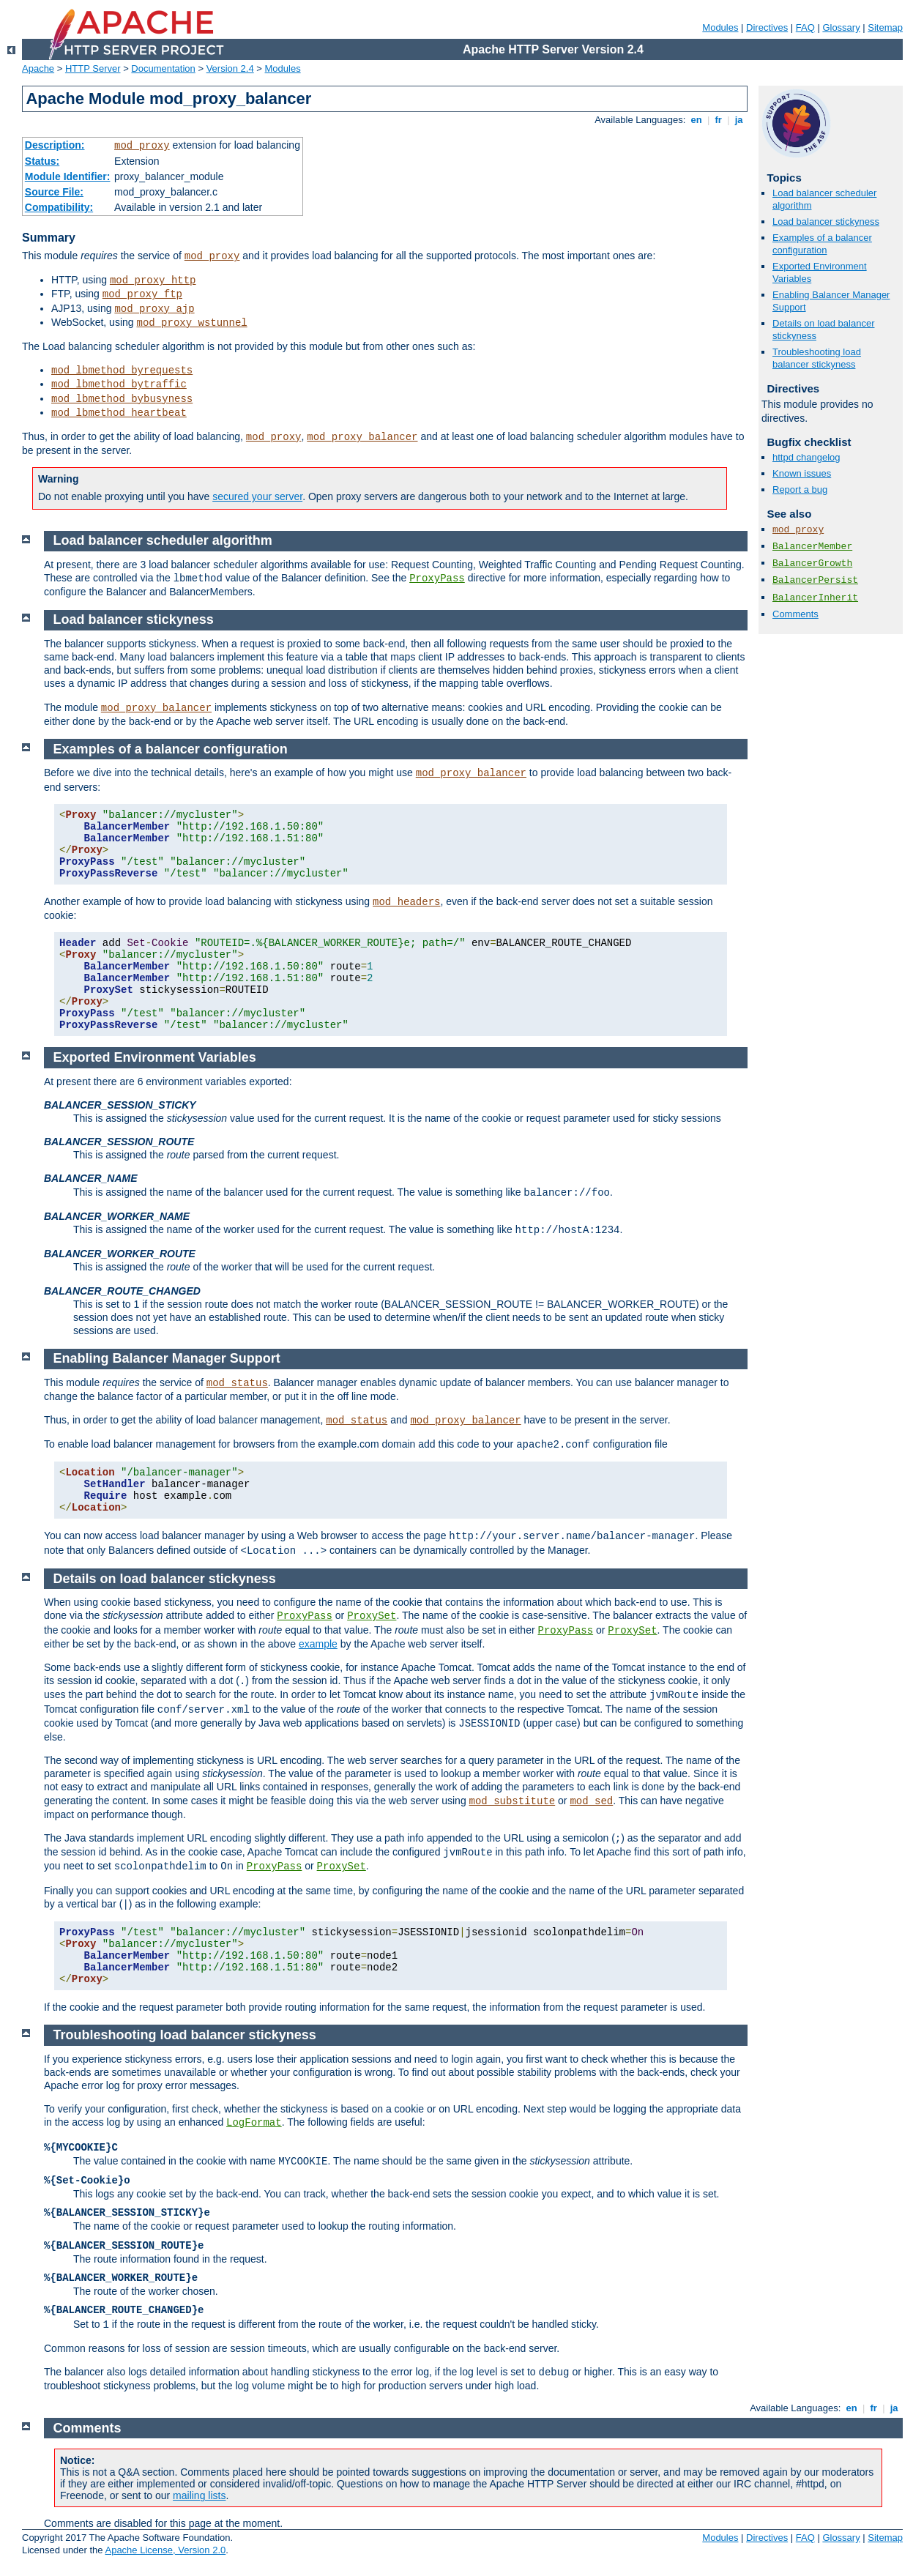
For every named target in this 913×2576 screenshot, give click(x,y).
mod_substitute (512, 1801)
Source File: (54, 192)
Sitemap (885, 27)
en (696, 119)
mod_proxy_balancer (362, 437)
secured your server (257, 496)
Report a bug (799, 489)
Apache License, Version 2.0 (165, 2550)
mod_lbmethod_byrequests (122, 370)
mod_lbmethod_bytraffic (119, 384)
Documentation (163, 68)
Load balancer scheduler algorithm (162, 540)
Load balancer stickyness (825, 221)
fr (718, 119)
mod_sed (591, 1801)
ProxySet (371, 1616)
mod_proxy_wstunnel (191, 323)
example (318, 1644)
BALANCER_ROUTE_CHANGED (122, 1291)
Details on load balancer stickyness (164, 1578)
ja (738, 119)
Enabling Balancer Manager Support (166, 1358)
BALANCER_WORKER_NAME (117, 1216)
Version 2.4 (230, 68)
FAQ (805, 27)
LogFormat (254, 2123)
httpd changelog (806, 457)
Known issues (801, 473)
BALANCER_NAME (91, 1178)
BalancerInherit (815, 597)
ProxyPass (437, 578)
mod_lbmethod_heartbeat (119, 413)
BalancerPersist (815, 580)
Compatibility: (59, 207)
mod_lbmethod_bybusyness (122, 399)
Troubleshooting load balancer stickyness (816, 358)
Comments (795, 613)
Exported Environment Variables (154, 1057)
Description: (55, 145)
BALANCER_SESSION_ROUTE (119, 1141)
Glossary (841, 27)
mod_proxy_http (153, 280)
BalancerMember (812, 546)
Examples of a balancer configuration (822, 244)
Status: (42, 161)
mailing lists (199, 2495)
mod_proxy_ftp (142, 294)
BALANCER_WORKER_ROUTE (119, 1253)
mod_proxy (142, 146)
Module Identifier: (68, 176)
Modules (720, 27)
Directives (767, 27)
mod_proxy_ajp (154, 309)
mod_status (237, 1383)
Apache (38, 68)
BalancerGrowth (812, 563)
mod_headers (406, 902)
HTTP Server (93, 68)
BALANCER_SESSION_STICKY (120, 1105)
